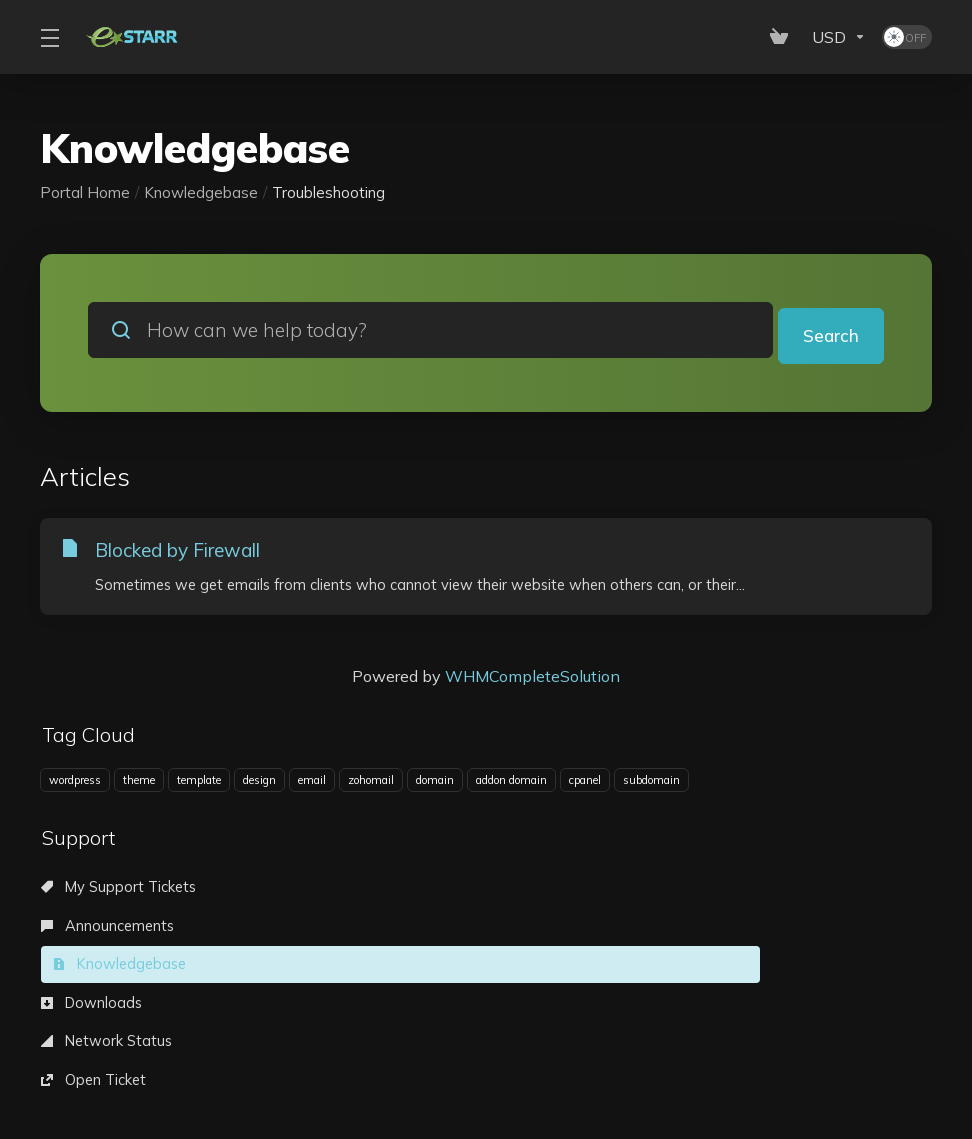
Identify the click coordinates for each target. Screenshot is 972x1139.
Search (828, 330)
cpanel (585, 781)
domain (435, 781)
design (259, 781)
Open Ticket (674, 930)
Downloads (95, 930)
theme (139, 781)
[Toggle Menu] (49, 37)
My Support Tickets (125, 890)
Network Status (397, 930)
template (199, 781)
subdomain (651, 781)
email (312, 781)
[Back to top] (502, 1064)
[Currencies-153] (839, 37)
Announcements (401, 890)
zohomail (371, 781)
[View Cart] (783, 37)
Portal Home (85, 192)
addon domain (511, 781)
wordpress (75, 781)
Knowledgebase (201, 192)
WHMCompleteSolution (532, 677)
